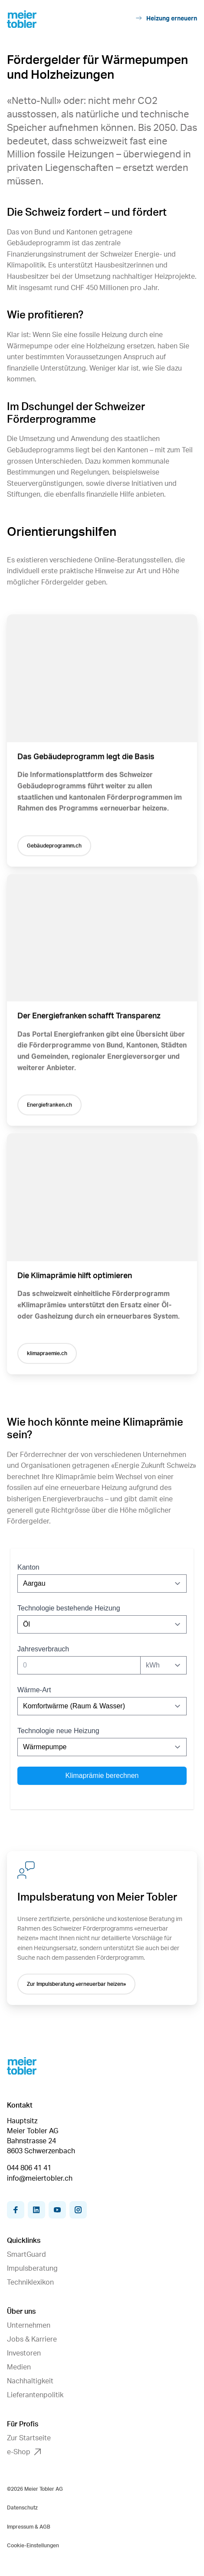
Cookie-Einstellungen (33, 2545)
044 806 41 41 (29, 2168)
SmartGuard (26, 2254)
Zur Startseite (29, 2438)
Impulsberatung (32, 2268)
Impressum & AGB (28, 2526)
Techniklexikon (30, 2282)
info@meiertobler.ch (39, 2178)
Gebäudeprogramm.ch (54, 847)
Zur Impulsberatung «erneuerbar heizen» (76, 1984)
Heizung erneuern (166, 18)
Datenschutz (22, 2507)
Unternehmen (28, 2325)
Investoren (24, 2353)
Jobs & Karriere (32, 2339)
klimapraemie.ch (47, 1357)
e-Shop (24, 2452)
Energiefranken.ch (49, 1107)
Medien (19, 2367)
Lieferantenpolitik (35, 2395)
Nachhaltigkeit (30, 2381)
